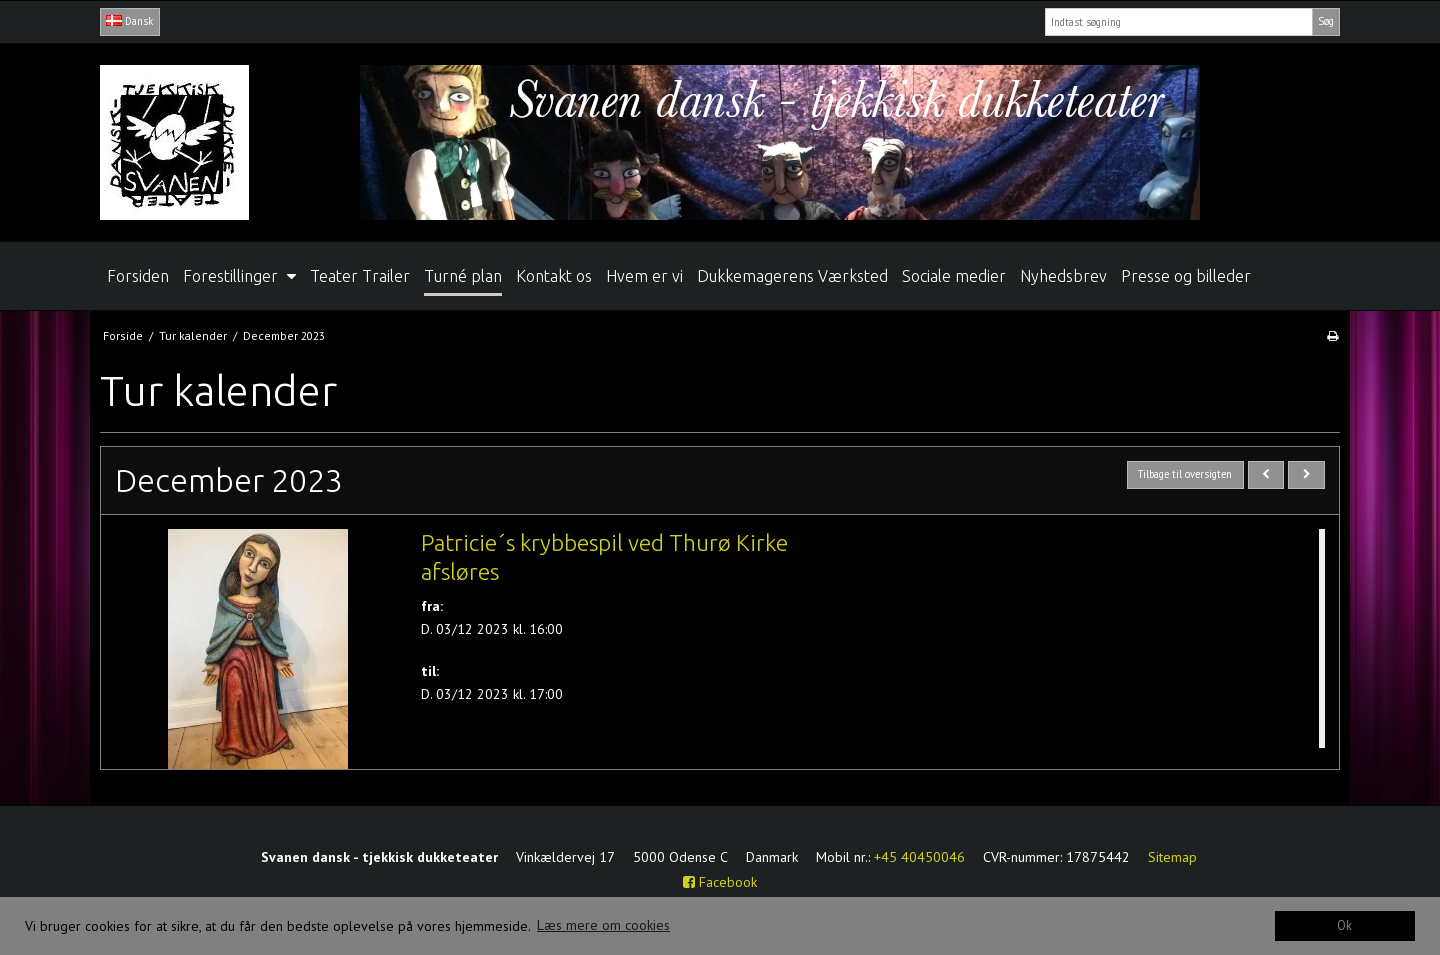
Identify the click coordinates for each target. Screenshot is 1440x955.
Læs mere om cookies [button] (603, 925)
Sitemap (1172, 857)
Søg (1326, 21)
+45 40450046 (919, 857)
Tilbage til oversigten (1185, 474)
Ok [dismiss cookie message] (1344, 925)
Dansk (129, 21)
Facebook (720, 882)
